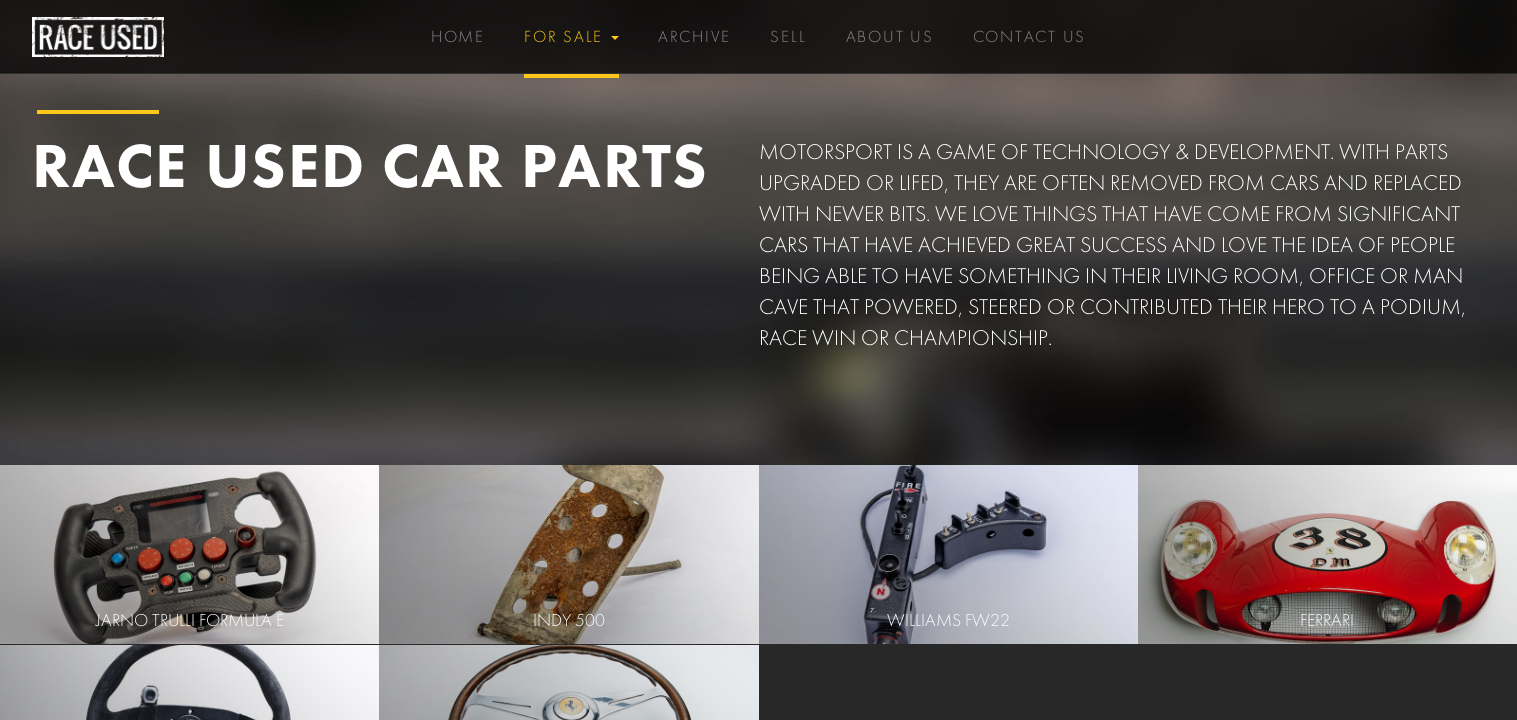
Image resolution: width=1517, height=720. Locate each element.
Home (458, 37)
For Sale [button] (571, 37)
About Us (890, 31)
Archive (694, 37)
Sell (788, 37)
